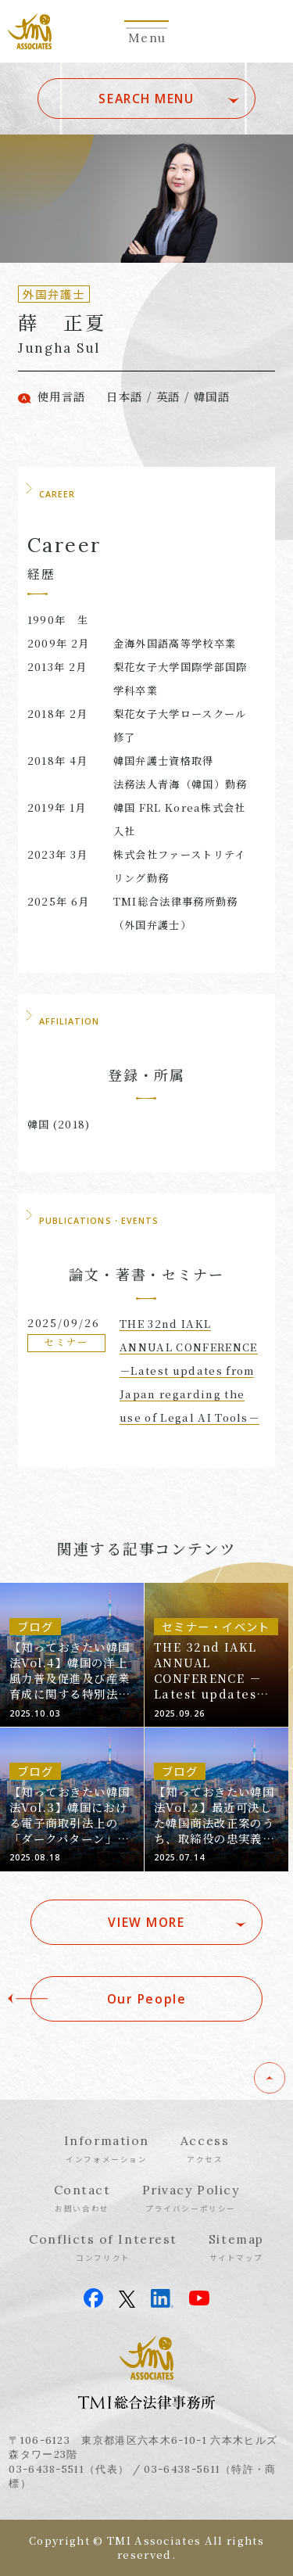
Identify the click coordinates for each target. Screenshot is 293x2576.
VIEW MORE (146, 1922)
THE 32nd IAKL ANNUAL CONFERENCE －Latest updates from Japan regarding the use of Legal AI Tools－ (189, 1370)
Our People (147, 1998)
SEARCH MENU (146, 98)
